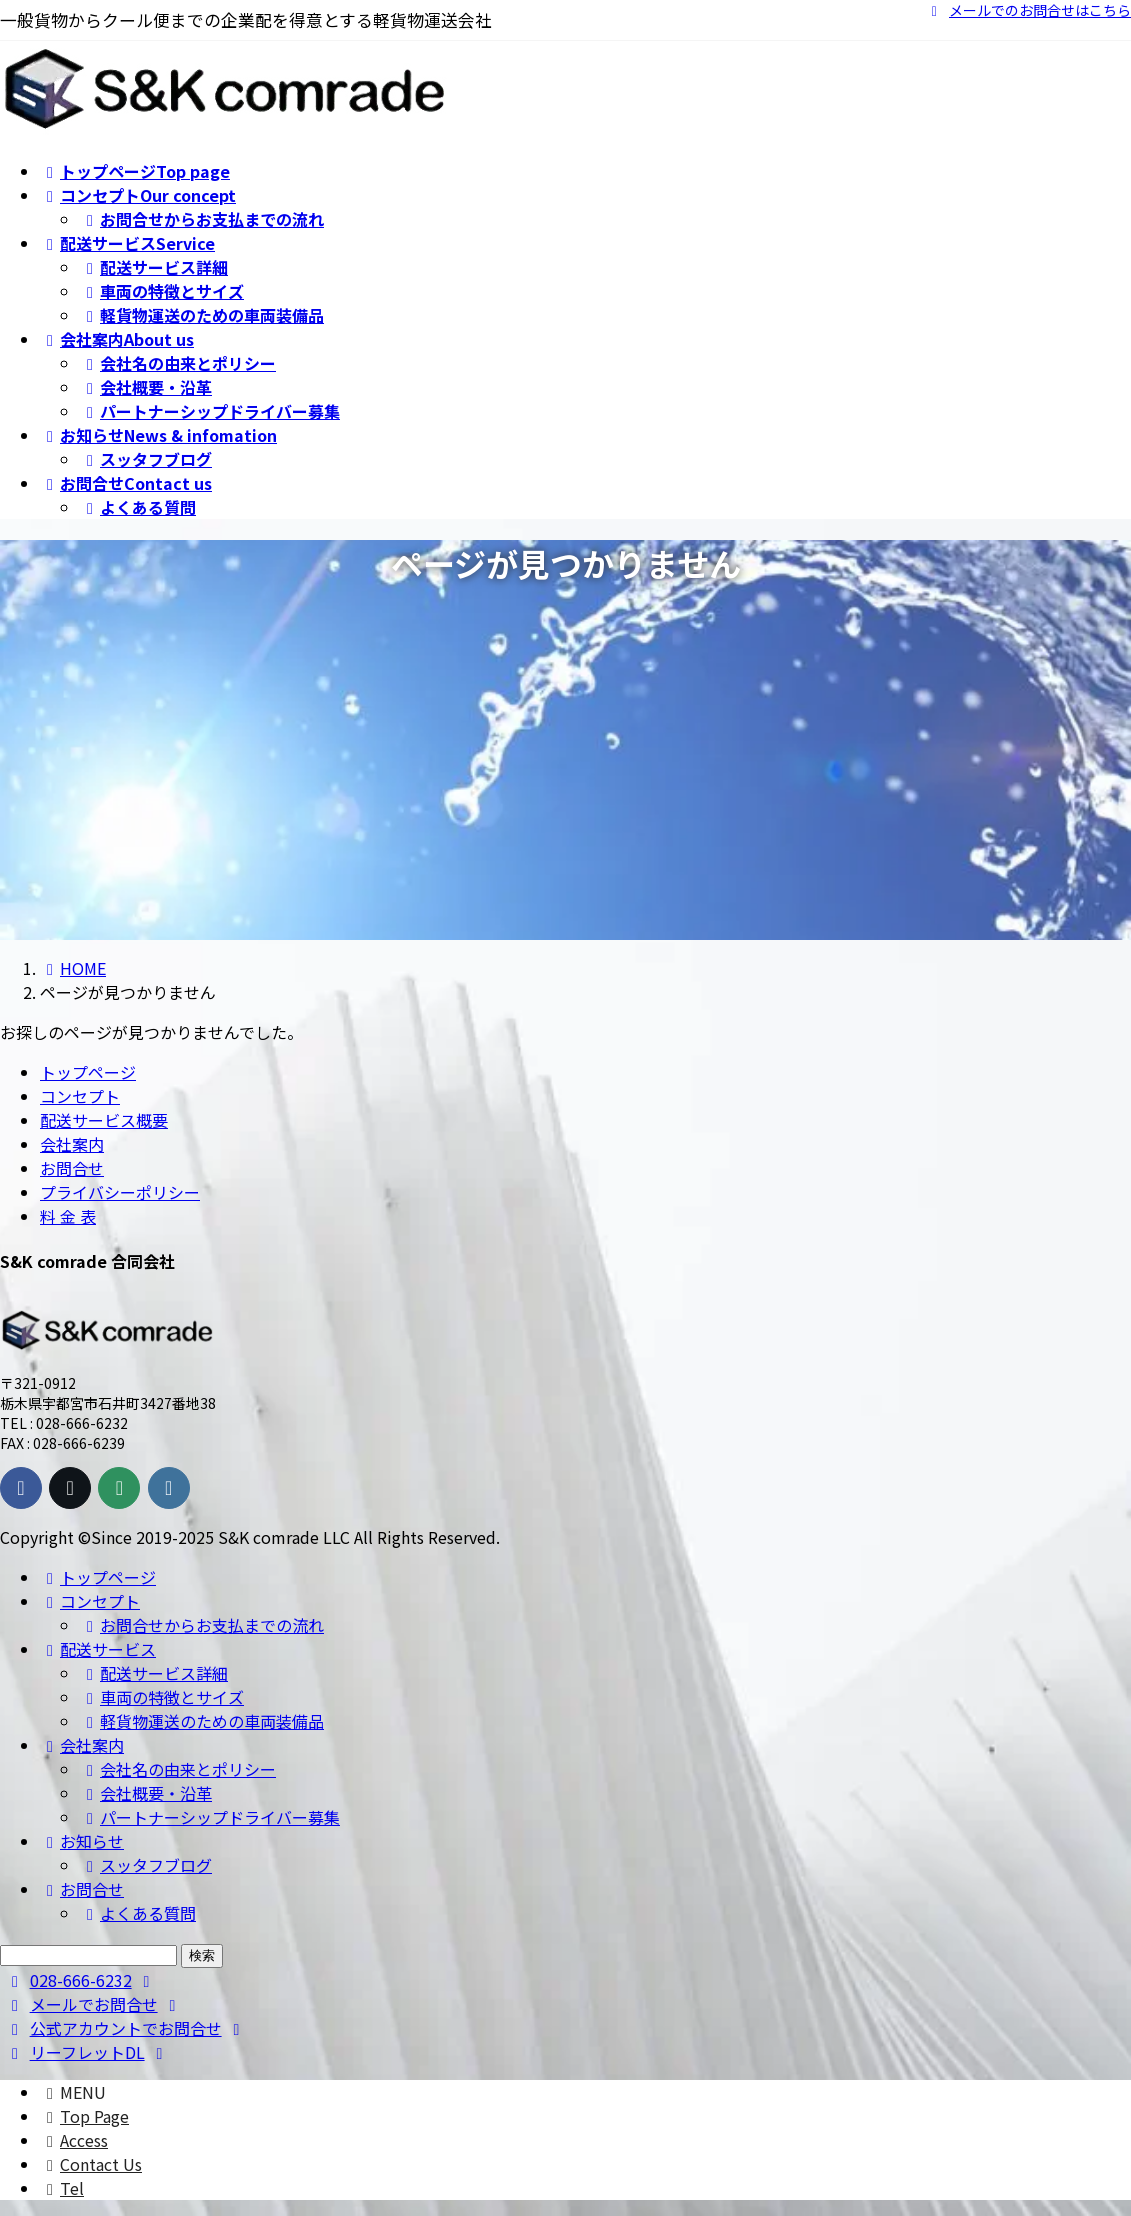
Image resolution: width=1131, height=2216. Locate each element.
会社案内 (72, 1144)
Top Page (84, 2116)
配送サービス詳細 (154, 267)
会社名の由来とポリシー (178, 363)
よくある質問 (138, 507)
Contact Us (91, 2164)
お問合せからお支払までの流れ (202, 219)
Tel (62, 2188)
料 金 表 (68, 1216)
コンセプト (80, 1096)
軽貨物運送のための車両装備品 (202, 315)
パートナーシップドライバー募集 (210, 411)
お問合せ (72, 1168)
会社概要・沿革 (146, 387)
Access (74, 2140)
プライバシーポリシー (120, 1192)
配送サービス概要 (104, 1120)
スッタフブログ (146, 459)
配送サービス (98, 1649)
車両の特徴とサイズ (162, 291)
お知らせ (82, 1841)
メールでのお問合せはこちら (1029, 10)
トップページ (88, 1072)
